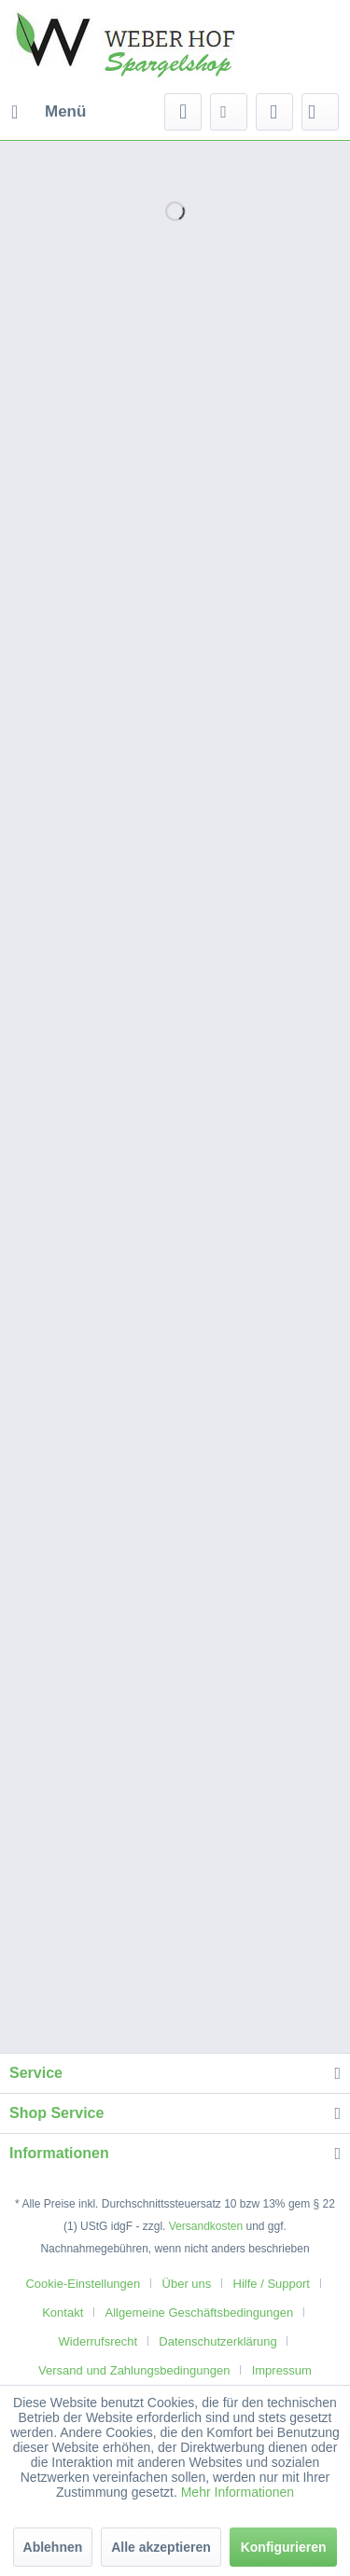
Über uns (187, 2284)
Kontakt (62, 2313)
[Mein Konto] (274, 112)
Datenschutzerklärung (217, 2341)
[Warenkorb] (320, 112)
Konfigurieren (284, 2547)
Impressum (282, 2370)
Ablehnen (53, 2547)
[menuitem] (47, 112)
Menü (48, 108)
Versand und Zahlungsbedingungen (134, 2370)
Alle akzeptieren (161, 2547)
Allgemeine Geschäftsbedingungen (199, 2313)
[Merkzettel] (228, 112)
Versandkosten (206, 2226)
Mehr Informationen (237, 2492)
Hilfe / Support (271, 2284)
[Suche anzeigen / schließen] (183, 112)
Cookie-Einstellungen (82, 2284)
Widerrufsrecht (98, 2341)
